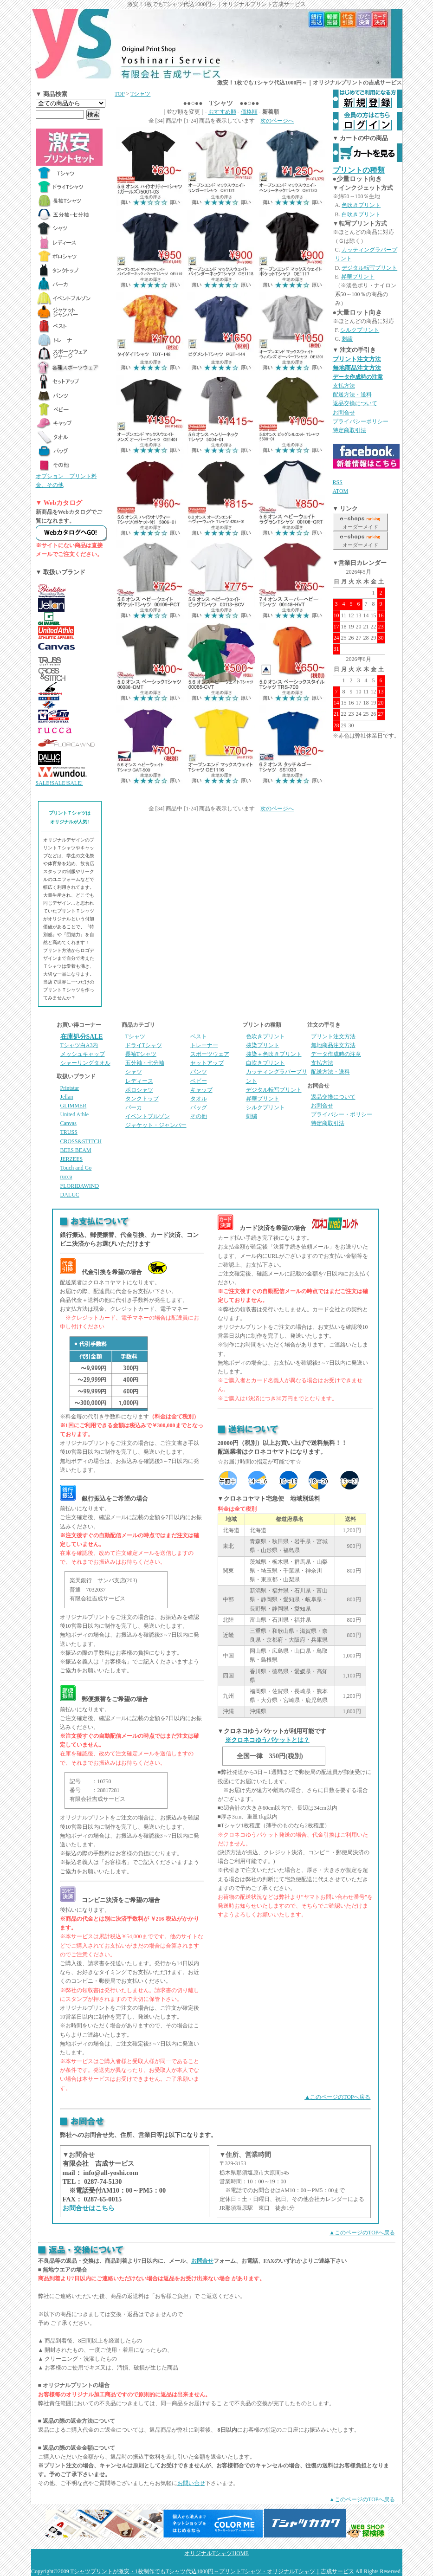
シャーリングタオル (85, 1063)
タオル (198, 1098)
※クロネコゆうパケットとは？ (267, 1739)
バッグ (198, 1107)
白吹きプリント (361, 214)
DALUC (69, 1194)
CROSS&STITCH (81, 1141)
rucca (66, 1176)
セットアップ (207, 1063)
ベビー (198, 1081)
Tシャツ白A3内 (79, 1045)
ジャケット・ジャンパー (156, 1125)
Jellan (66, 1097)
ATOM (341, 491)
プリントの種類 (359, 170)
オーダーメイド (360, 527)
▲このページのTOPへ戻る (337, 2097)
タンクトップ (142, 1098)
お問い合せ (191, 2483)
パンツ (198, 1071)
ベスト (198, 1036)
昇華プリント (358, 276)
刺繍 (347, 339)
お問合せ (344, 412)
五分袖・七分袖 (144, 1063)
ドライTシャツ (143, 1045)
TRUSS (69, 1132)
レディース (139, 1081)
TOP (120, 94)
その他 (198, 1116)
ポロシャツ (139, 1090)
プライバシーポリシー (360, 421)
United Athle (74, 1114)
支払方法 (344, 385)
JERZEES (71, 1159)
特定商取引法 (349, 430)
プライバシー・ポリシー (341, 1114)
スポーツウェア (209, 1054)
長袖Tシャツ (140, 1054)
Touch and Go (76, 1168)
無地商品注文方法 (357, 368)
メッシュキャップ (82, 1054)
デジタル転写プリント (369, 268)
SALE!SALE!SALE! (59, 783)
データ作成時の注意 (358, 377)
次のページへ (277, 120)
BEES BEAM (75, 1150)
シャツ (133, 1071)
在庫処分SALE (81, 1036)
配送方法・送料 (352, 394)
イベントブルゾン (147, 1116)
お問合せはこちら (89, 2208)
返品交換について (355, 403)
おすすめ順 (222, 112)
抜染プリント (262, 1045)
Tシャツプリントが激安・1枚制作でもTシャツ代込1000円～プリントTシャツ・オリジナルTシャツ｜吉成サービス (212, 2571)
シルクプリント (359, 330)
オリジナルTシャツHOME (216, 2553)
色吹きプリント (361, 205)
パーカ (133, 1107)
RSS (338, 482)
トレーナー (204, 1045)
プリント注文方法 (357, 359)
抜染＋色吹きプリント (274, 1054)
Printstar (69, 1088)
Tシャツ (140, 94)
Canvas (68, 1123)
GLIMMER (73, 1105)
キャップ (201, 1090)
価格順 (249, 112)
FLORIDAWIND (79, 1186)
